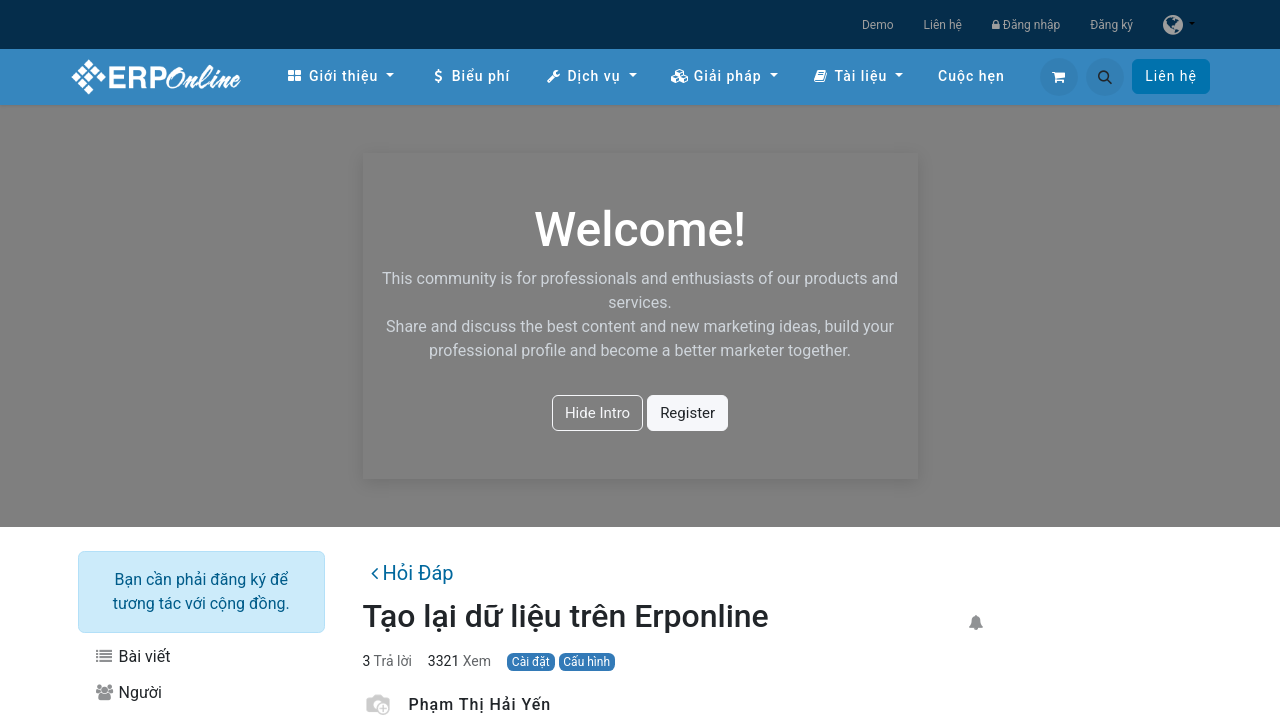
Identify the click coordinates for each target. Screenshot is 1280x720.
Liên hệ (943, 25)
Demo (878, 25)
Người (128, 692)
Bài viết (132, 656)
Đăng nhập (1026, 25)
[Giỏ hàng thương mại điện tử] (1059, 77)
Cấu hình (586, 662)
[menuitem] (340, 76)
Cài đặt (531, 662)
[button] (1105, 77)
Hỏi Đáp (412, 573)
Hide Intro (597, 413)
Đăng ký (1111, 25)
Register (687, 413)
